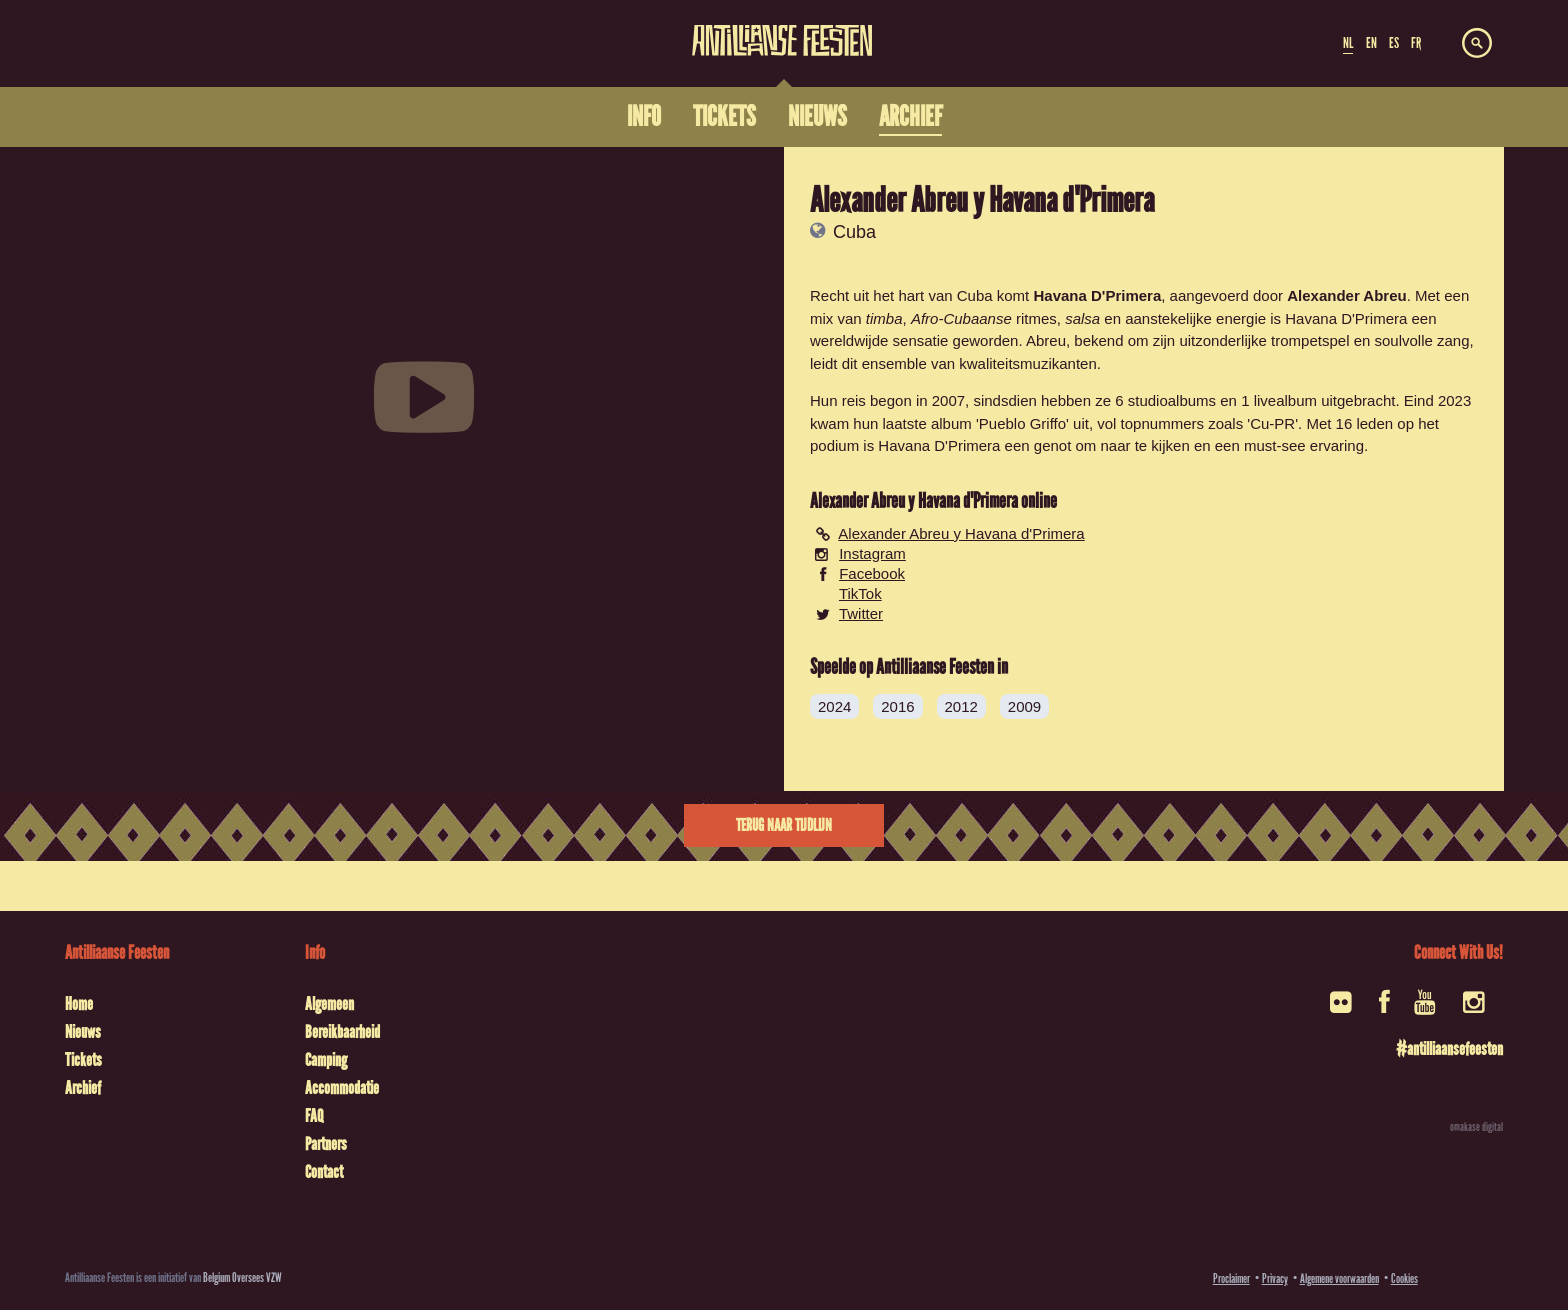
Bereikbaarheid (342, 1032)
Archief (83, 1088)
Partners (326, 1144)
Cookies (1404, 1278)
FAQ (314, 1116)
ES (1394, 43)
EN (1371, 43)
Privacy (1275, 1278)
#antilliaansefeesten (1449, 1049)
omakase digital (1476, 1127)
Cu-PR (1272, 423)
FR (1416, 43)
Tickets (83, 1060)
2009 (1024, 706)
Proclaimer (1231, 1278)
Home (79, 1004)
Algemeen (329, 1004)
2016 (897, 706)
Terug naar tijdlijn (784, 825)
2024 (834, 706)
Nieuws (83, 1032)
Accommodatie (342, 1088)
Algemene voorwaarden (1339, 1278)
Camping (326, 1060)
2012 (961, 706)
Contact (324, 1172)
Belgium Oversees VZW (242, 1277)
